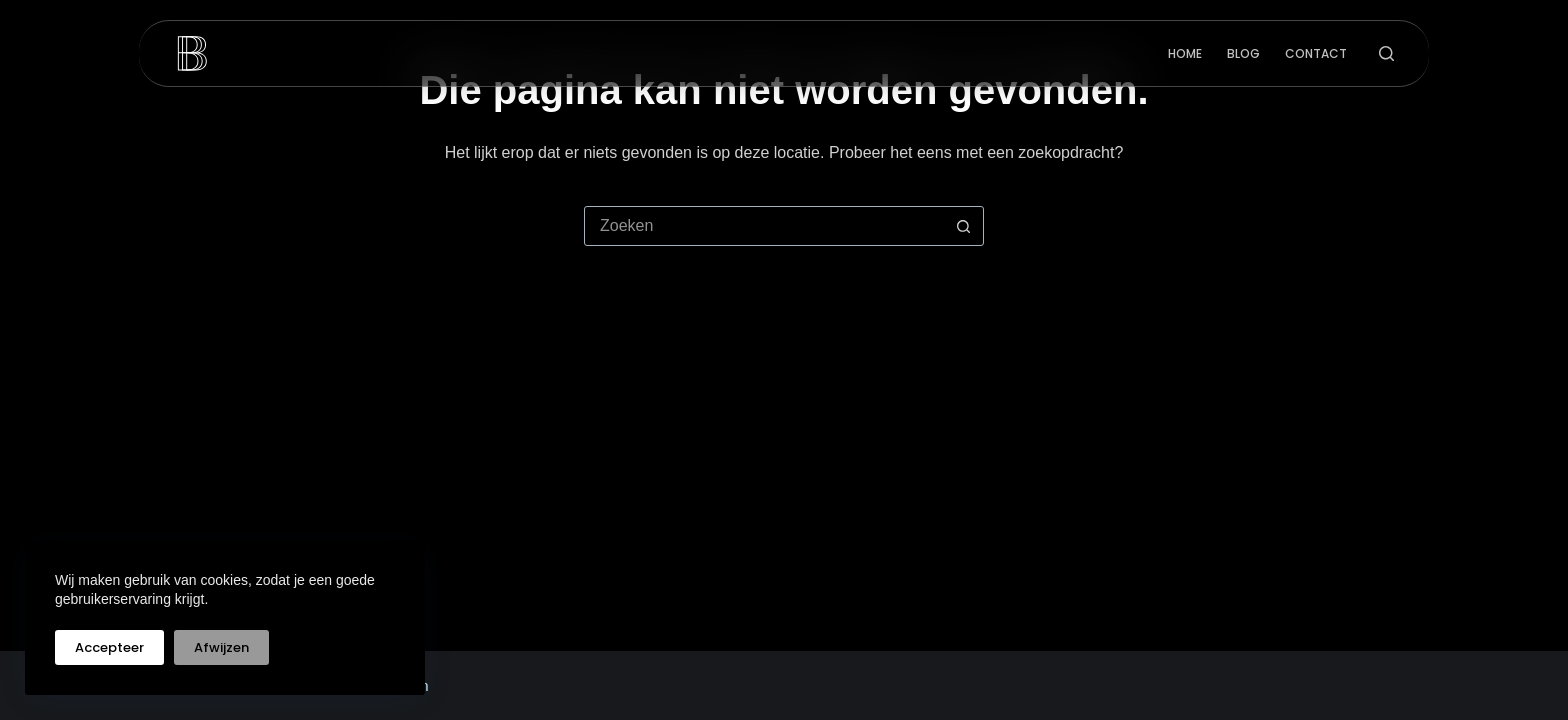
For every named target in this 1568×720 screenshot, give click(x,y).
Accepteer (109, 647)
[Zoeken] (1386, 53)
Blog (1243, 53)
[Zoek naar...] (764, 226)
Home (1185, 53)
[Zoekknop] (963, 226)
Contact (1316, 53)
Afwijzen (221, 647)
